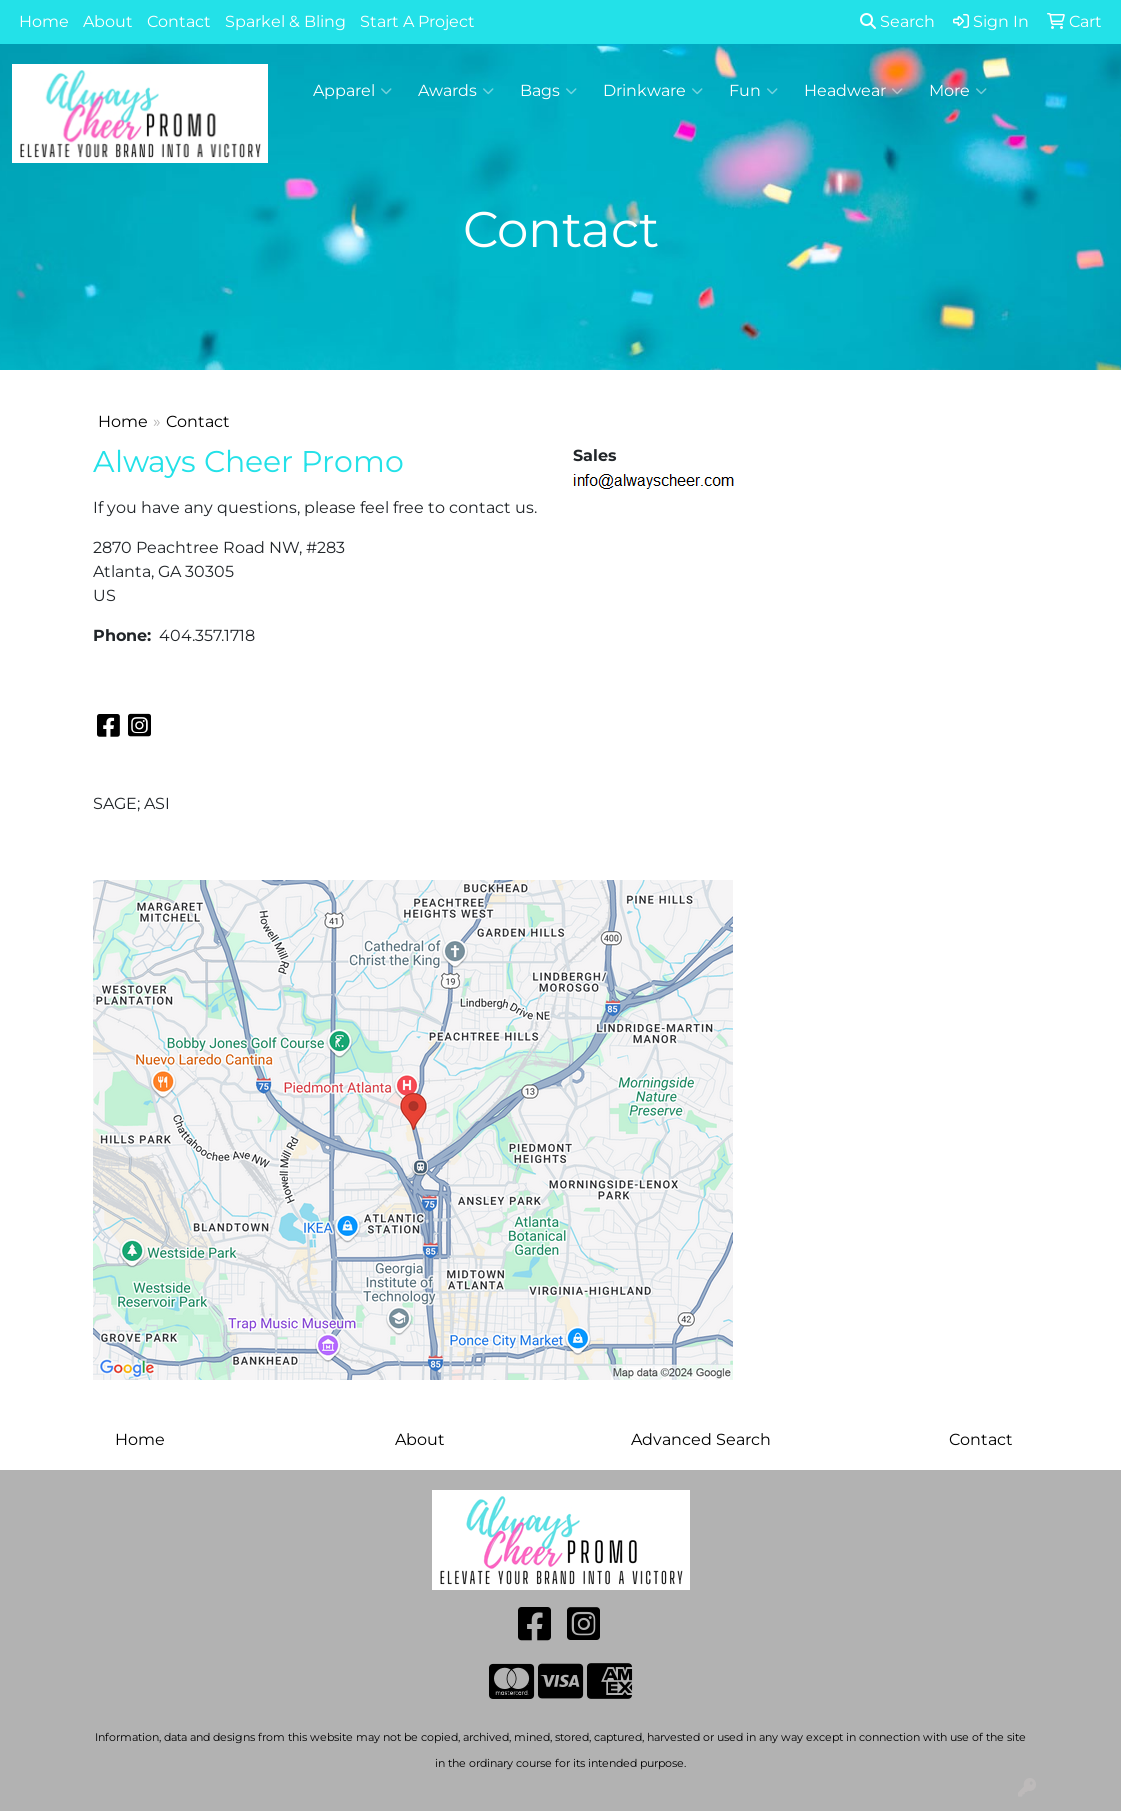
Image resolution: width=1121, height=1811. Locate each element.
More (958, 91)
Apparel (352, 91)
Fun (753, 91)
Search (897, 21)
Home (44, 21)
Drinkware (653, 91)
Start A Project (417, 21)
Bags (548, 91)
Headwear (853, 91)
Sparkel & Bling (285, 21)
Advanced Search (701, 1439)
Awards (456, 91)
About (108, 21)
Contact (179, 21)
